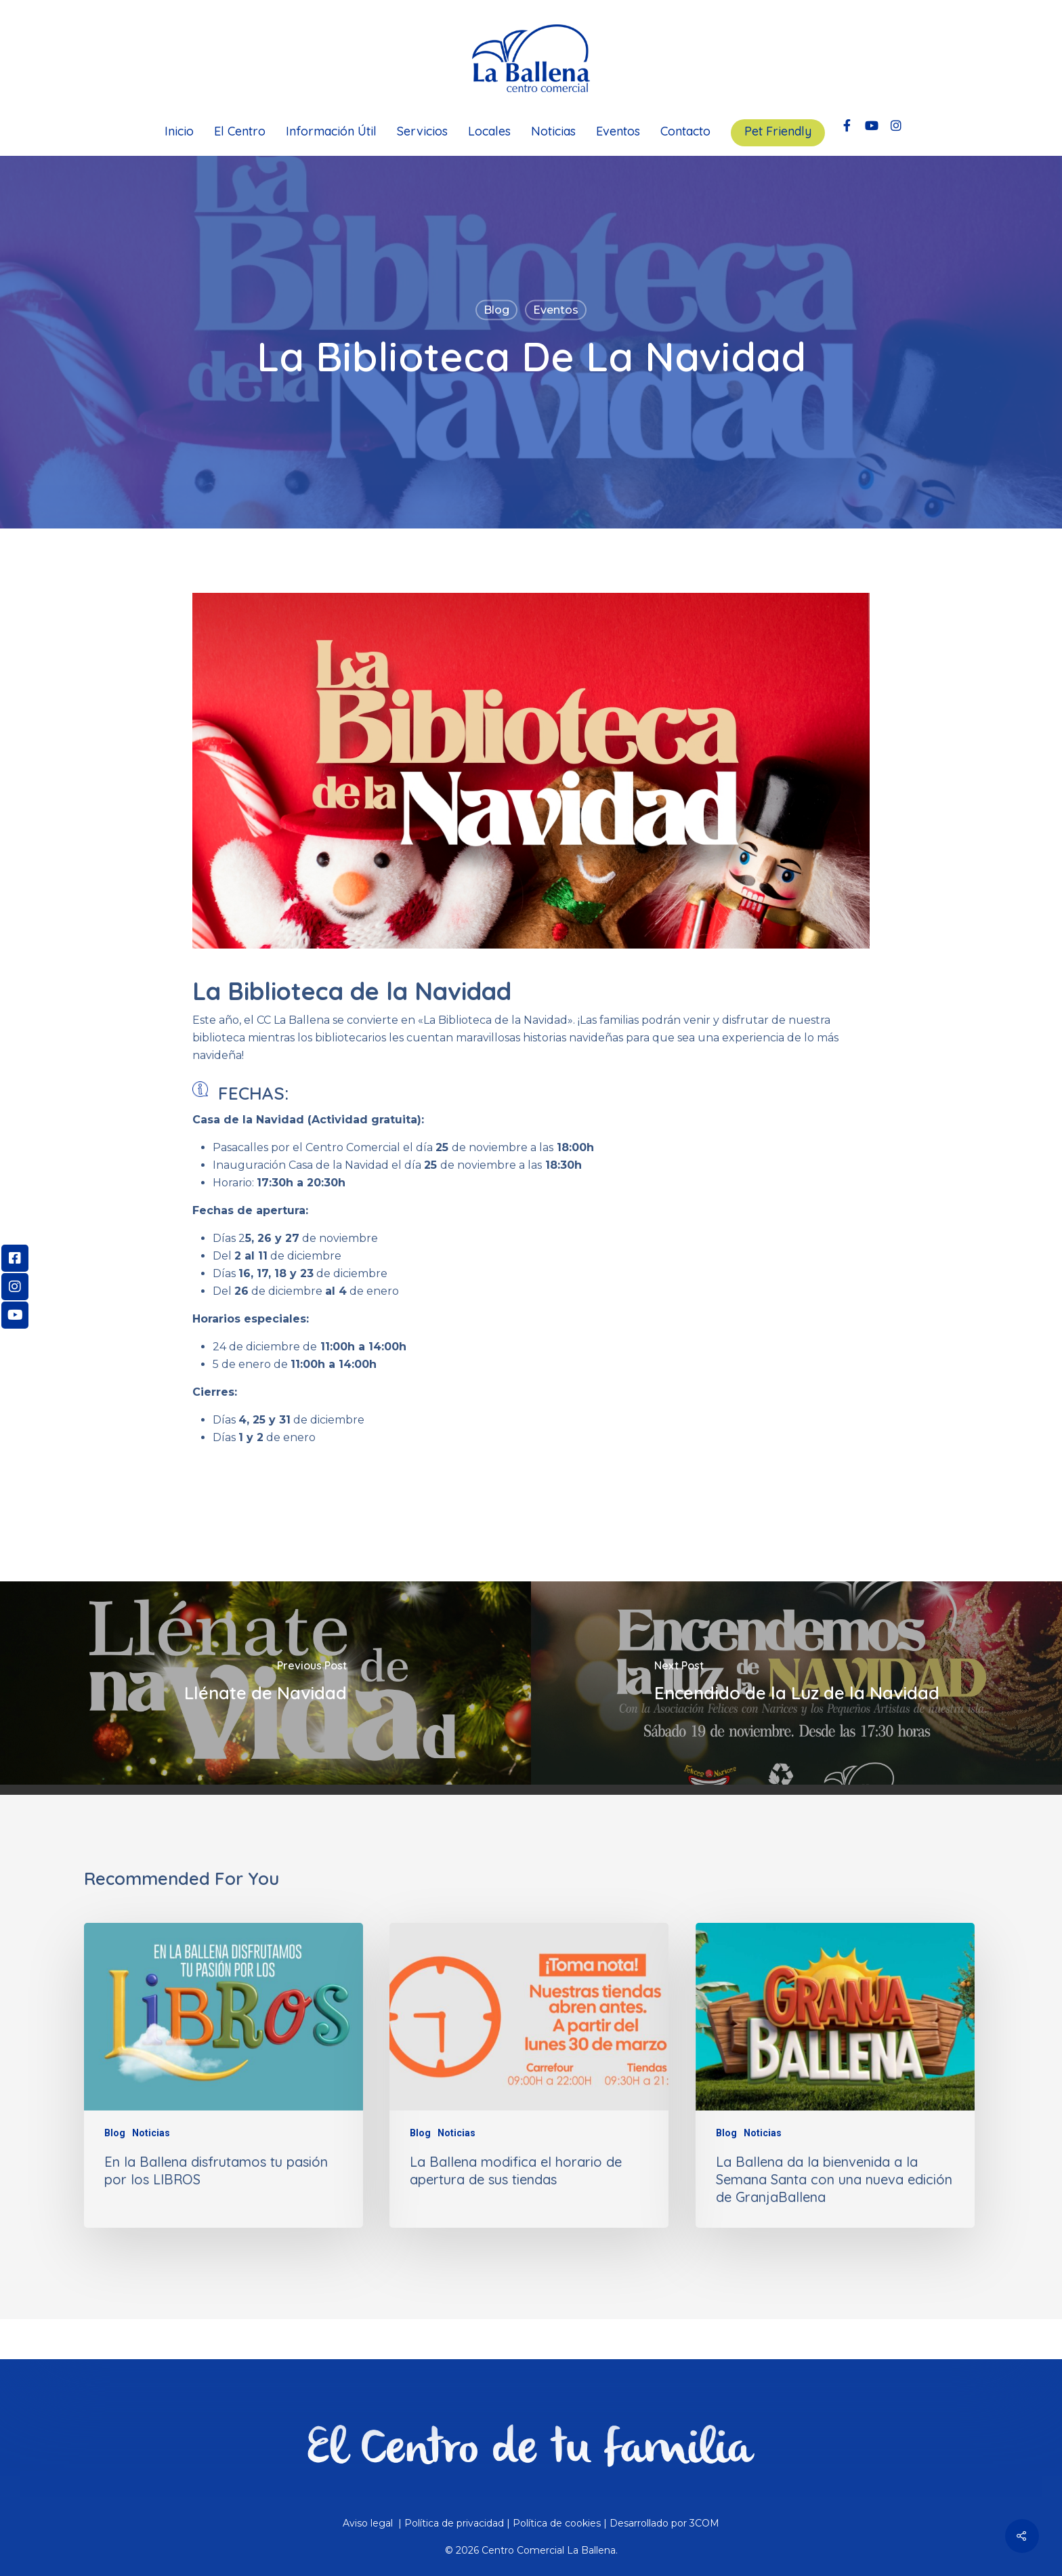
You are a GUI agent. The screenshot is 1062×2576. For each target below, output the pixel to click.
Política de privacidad (454, 2523)
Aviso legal (369, 2523)
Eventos (618, 131)
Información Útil (331, 131)
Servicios (422, 131)
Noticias (553, 131)
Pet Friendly (777, 131)
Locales (489, 131)
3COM (704, 2523)
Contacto (685, 131)
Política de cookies (557, 2523)
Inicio (179, 131)
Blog (496, 310)
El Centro (240, 131)
